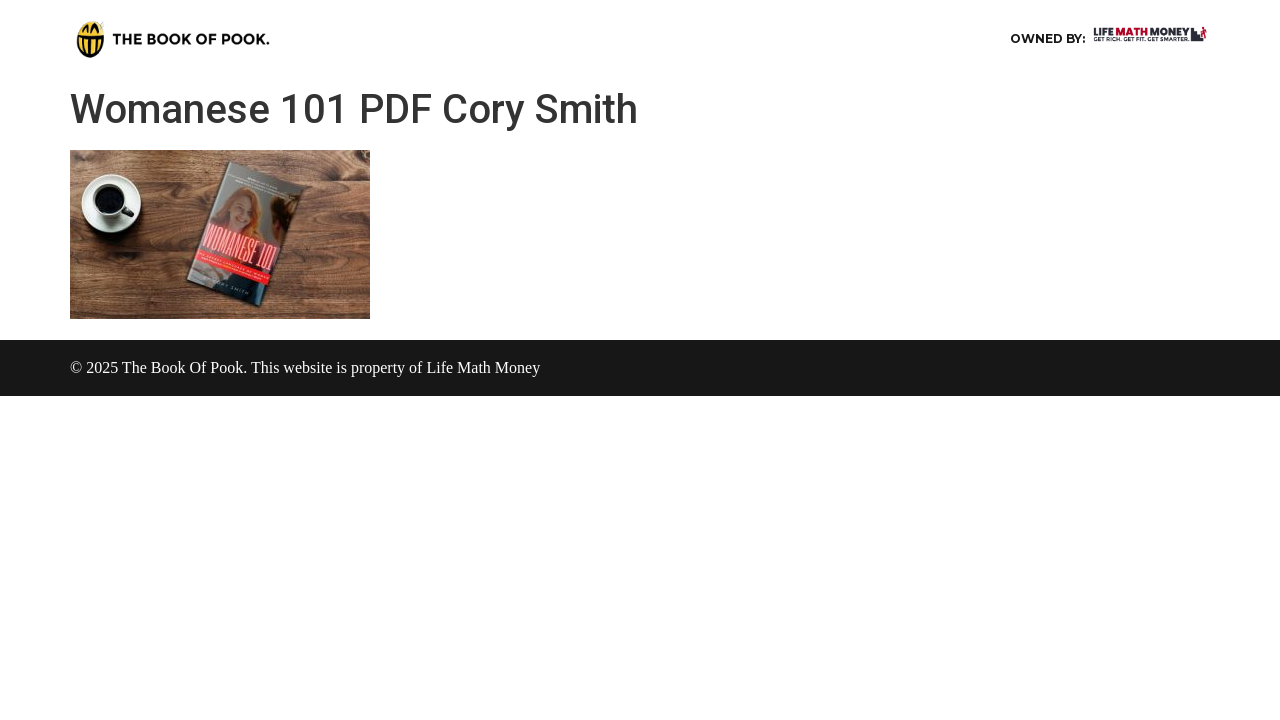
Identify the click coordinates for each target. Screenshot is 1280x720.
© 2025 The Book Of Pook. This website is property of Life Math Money (305, 367)
